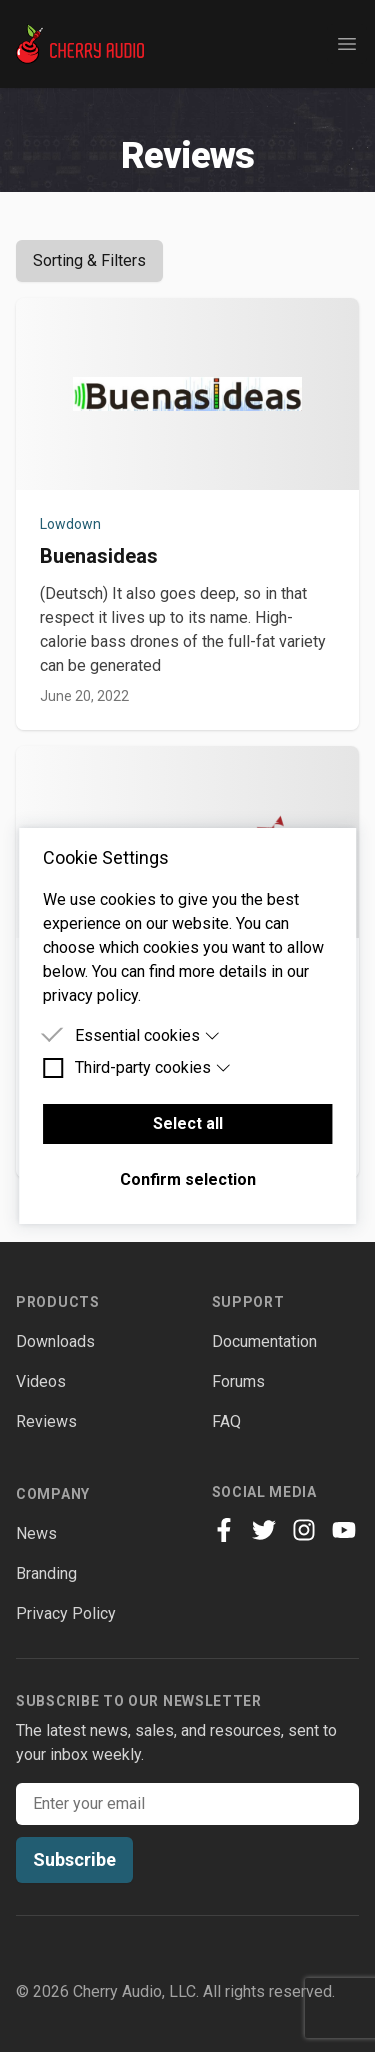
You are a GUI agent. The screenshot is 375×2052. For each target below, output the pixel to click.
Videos (41, 1381)
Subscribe (74, 1859)
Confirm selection (188, 1179)
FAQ (226, 1421)
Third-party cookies (153, 1067)
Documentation (264, 1341)
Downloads (55, 1341)
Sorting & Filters (89, 260)
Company (53, 1494)
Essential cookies (148, 1035)
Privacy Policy (66, 1613)
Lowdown (70, 524)
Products (58, 1302)
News (36, 1533)
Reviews (46, 1421)
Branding (46, 1573)
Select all (188, 1123)
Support (248, 1302)
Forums (238, 1381)
